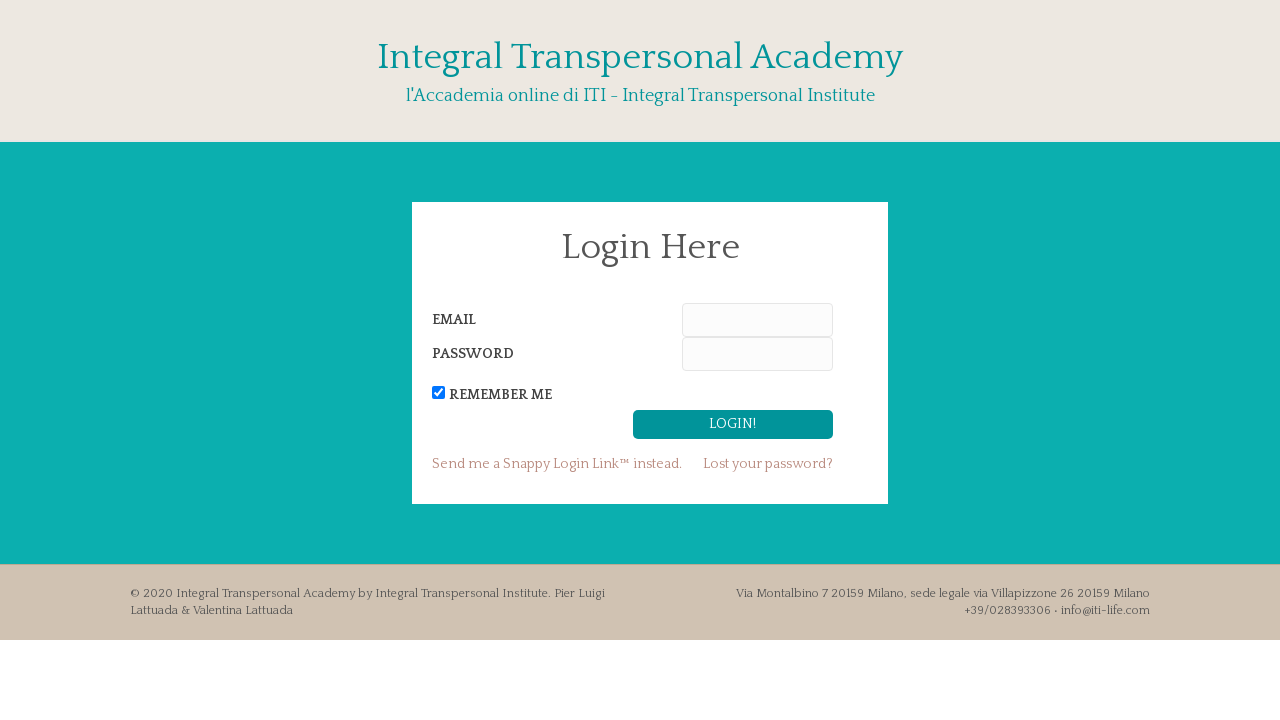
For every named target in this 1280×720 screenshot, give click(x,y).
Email (454, 320)
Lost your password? (768, 464)
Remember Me (500, 395)
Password (473, 354)
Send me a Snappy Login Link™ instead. (557, 464)
